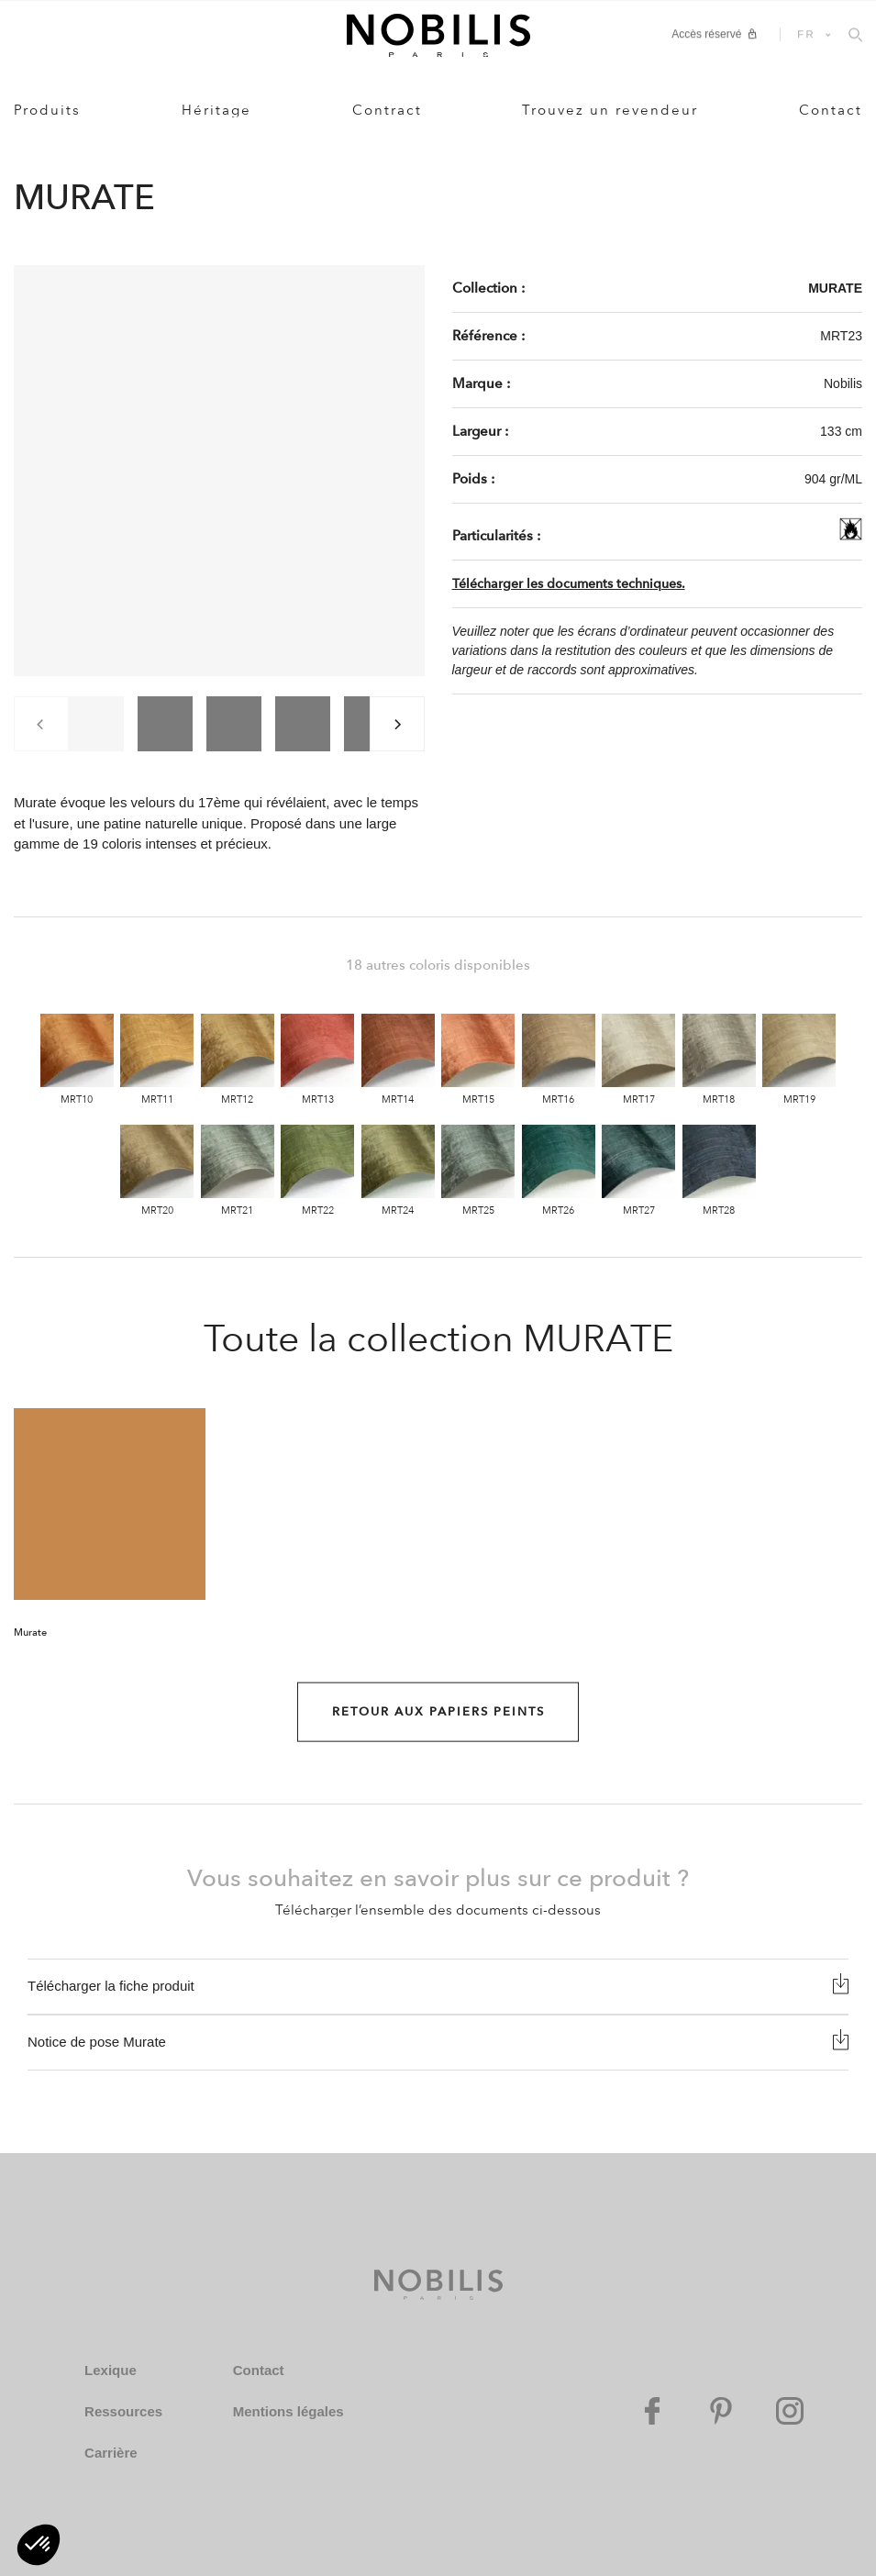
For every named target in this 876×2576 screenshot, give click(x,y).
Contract (387, 110)
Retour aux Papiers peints (438, 1712)
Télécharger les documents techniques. (568, 584)
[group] (96, 723)
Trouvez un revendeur (610, 110)
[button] (39, 2545)
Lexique (110, 2370)
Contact (830, 110)
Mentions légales (288, 2411)
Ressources (123, 2411)
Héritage (216, 110)
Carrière (111, 2452)
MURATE (835, 288)
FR (806, 33)
